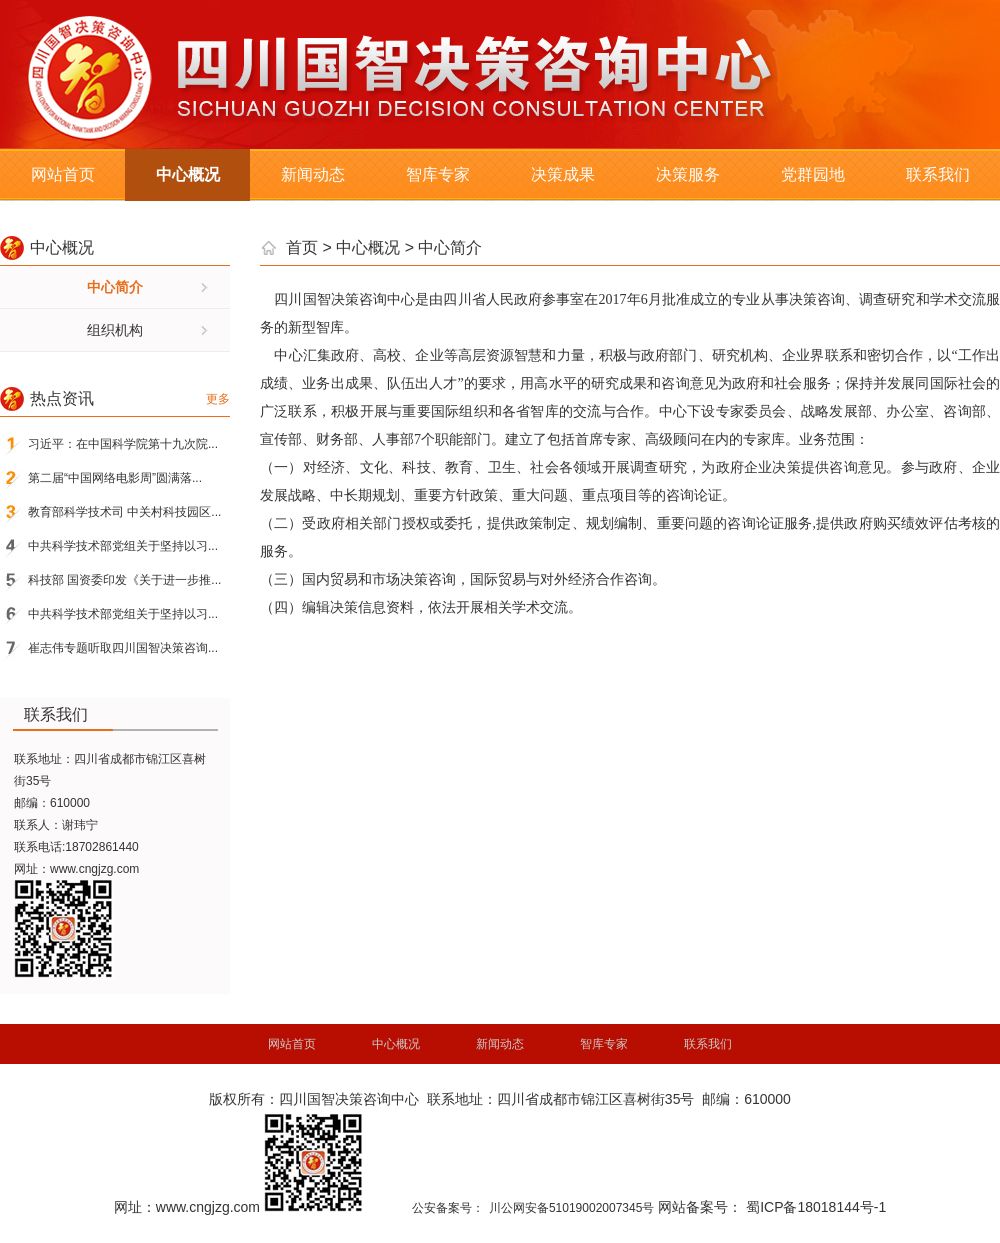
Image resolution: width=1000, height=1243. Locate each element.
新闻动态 (313, 174)
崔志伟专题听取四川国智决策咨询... (123, 648)
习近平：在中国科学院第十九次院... (123, 444)
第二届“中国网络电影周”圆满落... (115, 478)
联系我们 (938, 174)
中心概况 (188, 174)
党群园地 (813, 174)
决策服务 (688, 174)
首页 (302, 247)
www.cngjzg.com (94, 869)
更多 (218, 399)
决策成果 (563, 174)
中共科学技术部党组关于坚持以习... (123, 546)
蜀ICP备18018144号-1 (816, 1207)
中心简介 (115, 287)
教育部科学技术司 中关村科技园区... (124, 512)
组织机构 (115, 330)
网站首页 (63, 174)
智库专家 (438, 174)
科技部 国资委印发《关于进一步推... (124, 580)
